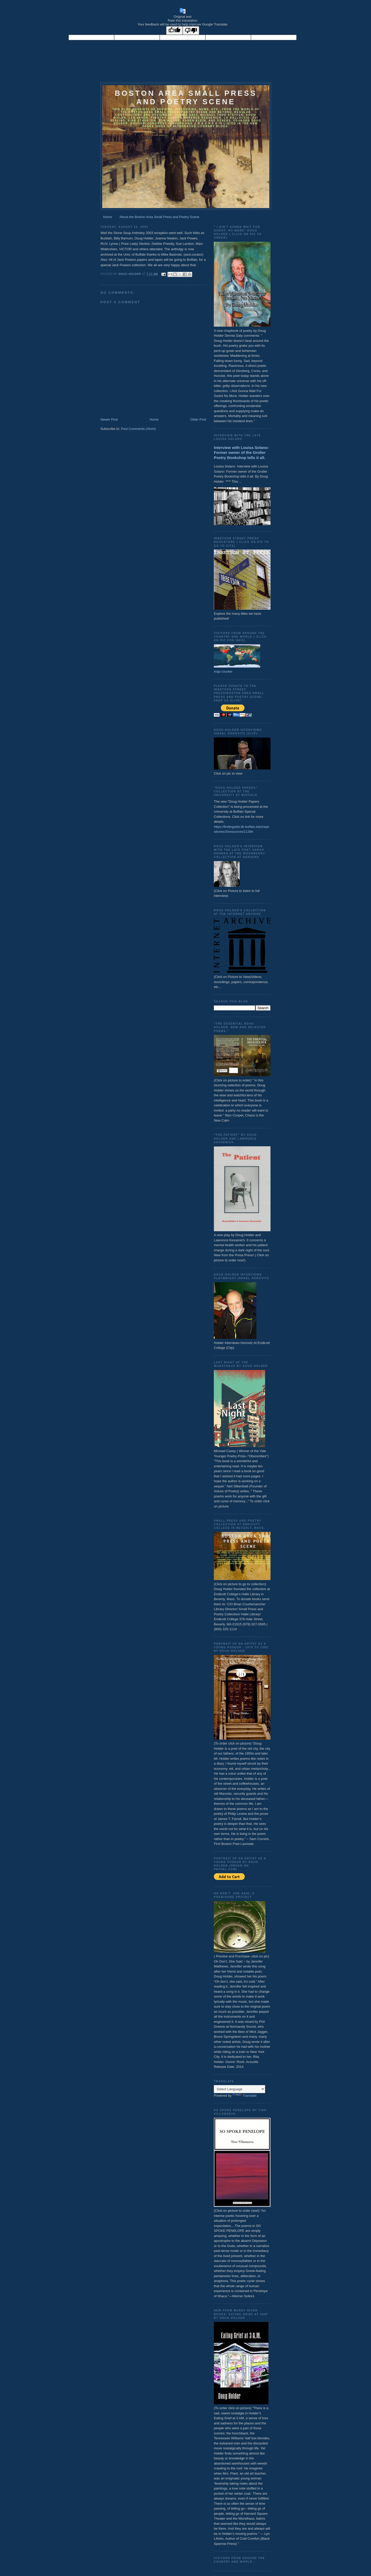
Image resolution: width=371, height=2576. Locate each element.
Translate (244, 2095)
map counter (223, 671)
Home (107, 217)
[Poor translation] (191, 30)
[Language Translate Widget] (239, 2089)
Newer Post (109, 419)
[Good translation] (174, 30)
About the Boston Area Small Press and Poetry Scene (159, 217)
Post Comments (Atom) (138, 429)
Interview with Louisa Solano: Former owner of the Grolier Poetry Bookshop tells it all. (241, 452)
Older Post (198, 419)
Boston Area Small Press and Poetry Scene (186, 97)
